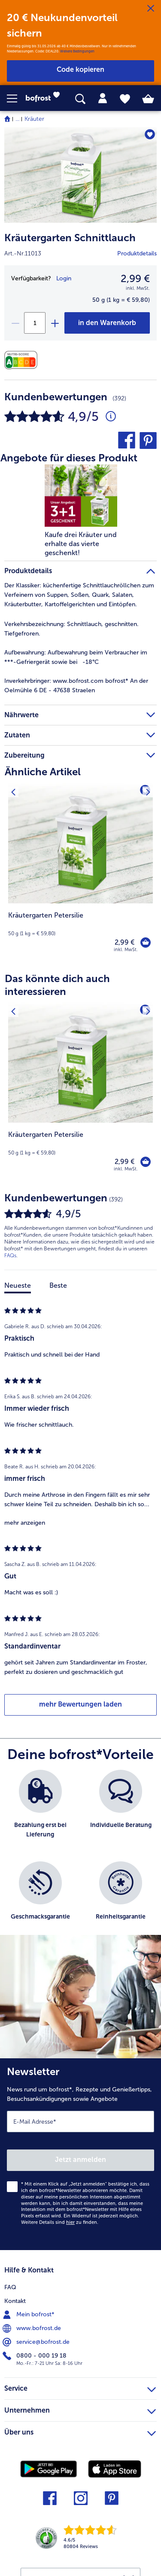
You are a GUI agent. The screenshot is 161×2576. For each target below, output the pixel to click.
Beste (58, 1285)
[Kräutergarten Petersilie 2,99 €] (80, 873)
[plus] (54, 323)
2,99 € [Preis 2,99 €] (124, 942)
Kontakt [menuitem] (15, 2301)
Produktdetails (137, 253)
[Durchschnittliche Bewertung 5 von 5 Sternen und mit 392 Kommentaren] (111, 416)
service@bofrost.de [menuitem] (37, 2342)
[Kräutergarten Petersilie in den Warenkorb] (145, 942)
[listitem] (40, 1811)
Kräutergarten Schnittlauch (70, 237)
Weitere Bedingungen (77, 51)
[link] (45, 98)
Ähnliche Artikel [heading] (43, 771)
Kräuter (34, 119)
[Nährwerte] (23, 360)
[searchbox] (80, 99)
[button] (16, 98)
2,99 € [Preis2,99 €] (135, 278)
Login (63, 278)
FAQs (10, 1256)
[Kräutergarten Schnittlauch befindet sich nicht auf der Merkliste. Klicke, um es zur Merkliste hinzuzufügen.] (149, 134)
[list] (80, 1857)
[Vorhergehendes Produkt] (13, 788)
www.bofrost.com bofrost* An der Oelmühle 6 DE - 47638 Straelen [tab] (76, 685)
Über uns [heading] (80, 2431)
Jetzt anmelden (80, 2159)
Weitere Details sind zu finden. (59, 2222)
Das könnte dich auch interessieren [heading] (57, 985)
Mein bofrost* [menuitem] (29, 2314)
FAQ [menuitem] (10, 2287)
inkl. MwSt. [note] (126, 949)
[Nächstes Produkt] (148, 788)
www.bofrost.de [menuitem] (32, 2328)
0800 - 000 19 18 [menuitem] (35, 2356)
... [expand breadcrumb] (17, 119)
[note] (80, 923)
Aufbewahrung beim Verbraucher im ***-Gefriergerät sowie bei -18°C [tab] (75, 657)
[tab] (102, 98)
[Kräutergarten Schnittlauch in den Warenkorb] (107, 323)
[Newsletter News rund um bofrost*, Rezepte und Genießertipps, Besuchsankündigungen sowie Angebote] (80, 2154)
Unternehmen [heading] (80, 2409)
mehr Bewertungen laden (80, 1704)
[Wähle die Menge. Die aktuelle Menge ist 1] (35, 323)
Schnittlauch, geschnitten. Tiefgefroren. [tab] (71, 628)
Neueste (17, 1285)
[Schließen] (150, 8)
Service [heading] (80, 2387)
